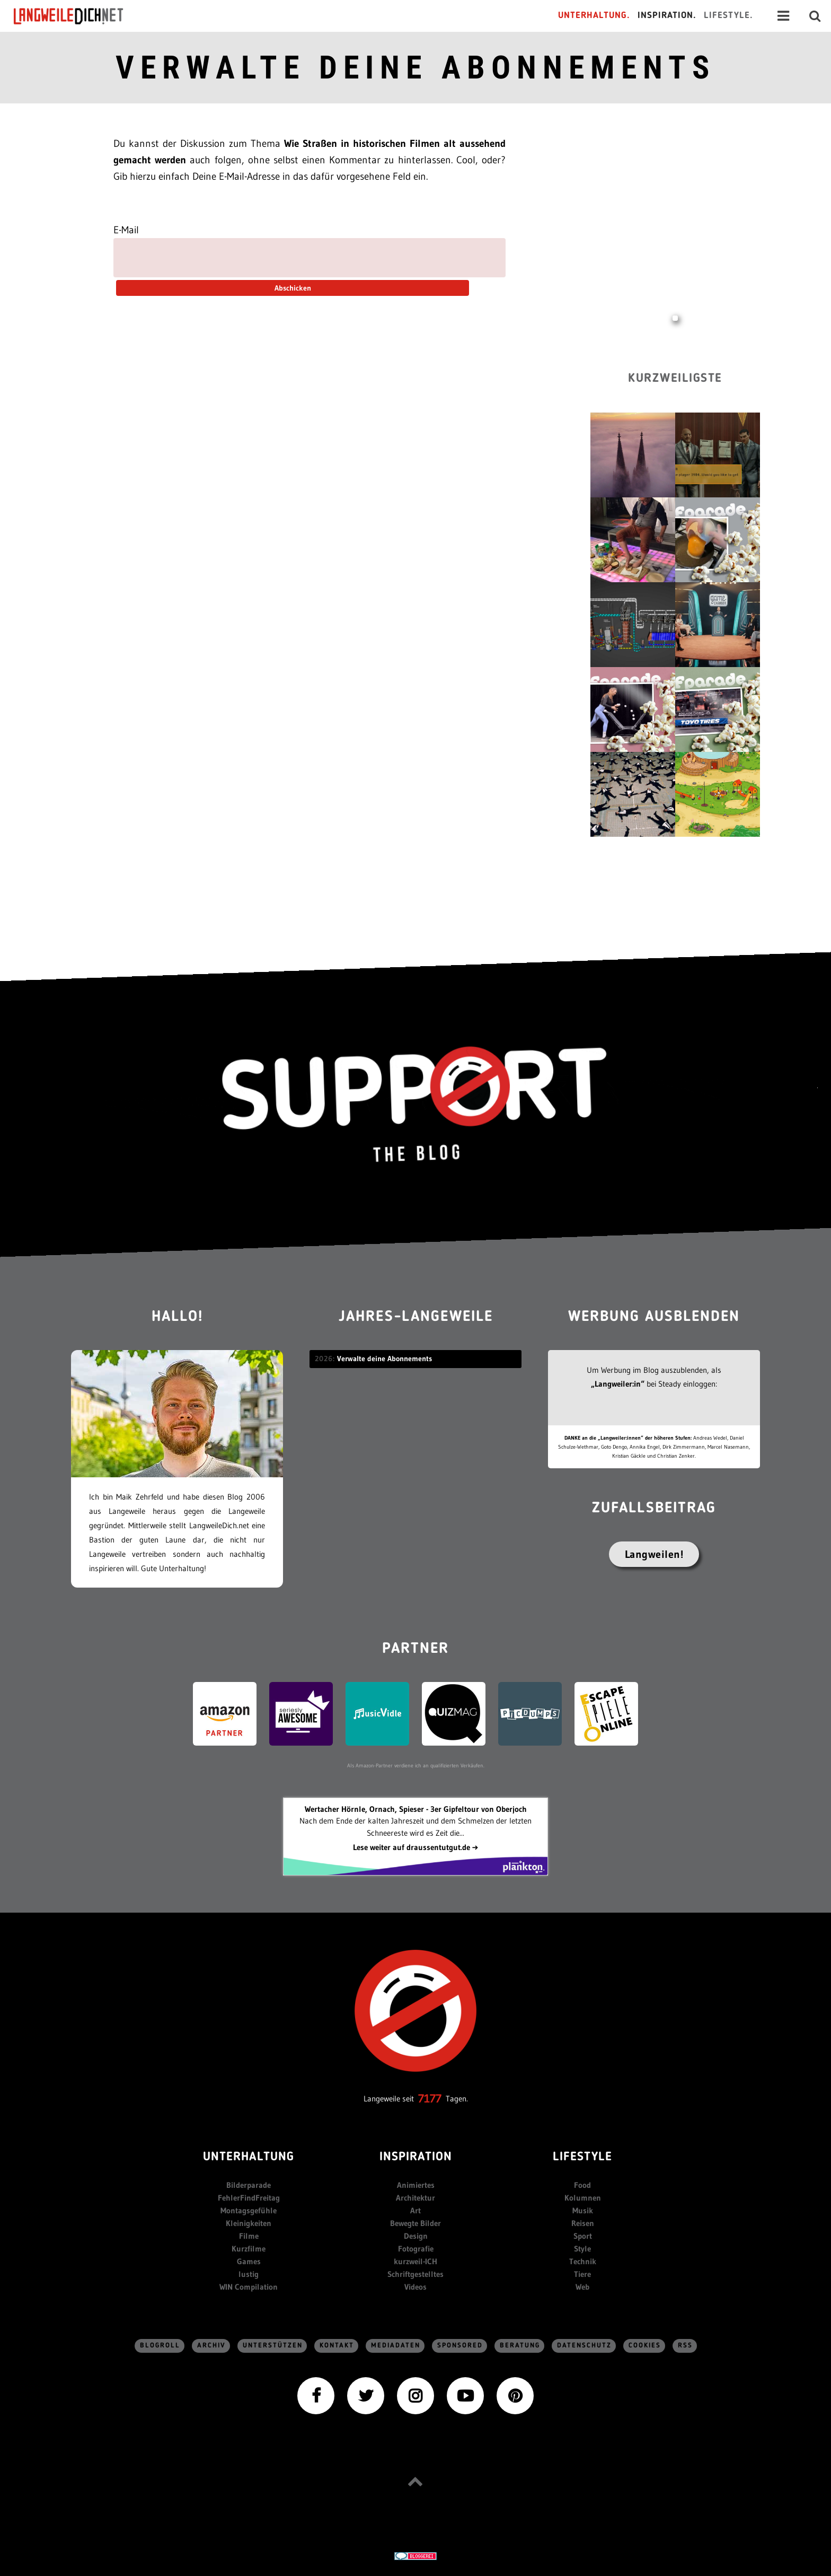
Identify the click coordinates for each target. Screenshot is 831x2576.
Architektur (415, 2198)
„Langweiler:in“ (617, 1384)
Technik (582, 2261)
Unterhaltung (248, 2157)
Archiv (211, 2345)
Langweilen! (654, 1554)
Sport (582, 2236)
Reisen (582, 2223)
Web (582, 2287)
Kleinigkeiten (248, 2223)
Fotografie (416, 2249)
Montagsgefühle (248, 2210)
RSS (685, 2345)
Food (582, 2185)
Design (416, 2236)
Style (582, 2249)
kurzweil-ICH (415, 2261)
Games (249, 2261)
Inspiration (415, 2157)
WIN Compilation (248, 2287)
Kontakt (337, 2345)
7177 (429, 2098)
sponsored (460, 2345)
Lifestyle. (728, 15)
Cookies (645, 2345)
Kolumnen (582, 2198)
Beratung (520, 2345)
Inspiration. (667, 15)
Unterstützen (273, 2345)
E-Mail (126, 230)
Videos (415, 2287)
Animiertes (416, 2185)
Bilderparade (248, 2185)
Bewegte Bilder (415, 2223)
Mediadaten (395, 2345)
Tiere (582, 2274)
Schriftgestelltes (415, 2274)
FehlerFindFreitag (249, 2198)
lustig (248, 2274)
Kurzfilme (249, 2249)
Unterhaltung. (594, 15)
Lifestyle (582, 2157)
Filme (249, 2236)
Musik (582, 2210)
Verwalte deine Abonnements (415, 67)
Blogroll (160, 2345)
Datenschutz (584, 2345)
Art (415, 2210)
